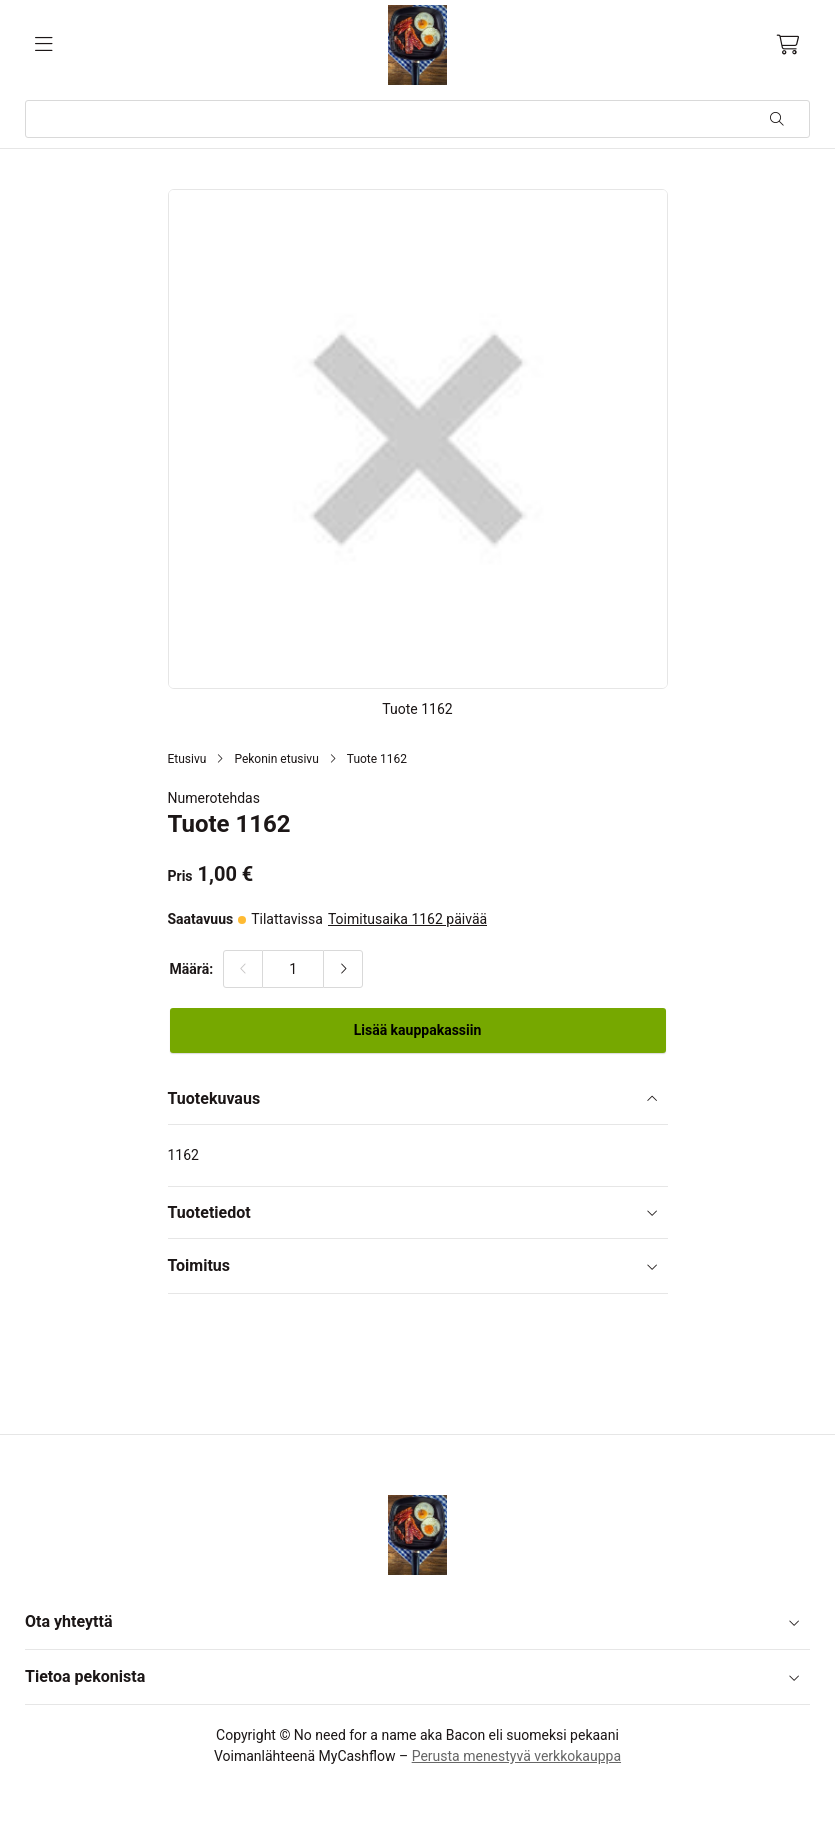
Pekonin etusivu (276, 759)
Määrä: (192, 969)
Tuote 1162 (377, 759)
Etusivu (187, 759)
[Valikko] (44, 45)
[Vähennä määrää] (243, 969)
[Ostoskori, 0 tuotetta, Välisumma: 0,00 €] (788, 45)
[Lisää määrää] (343, 969)
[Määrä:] (293, 969)
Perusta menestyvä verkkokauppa (516, 1756)
